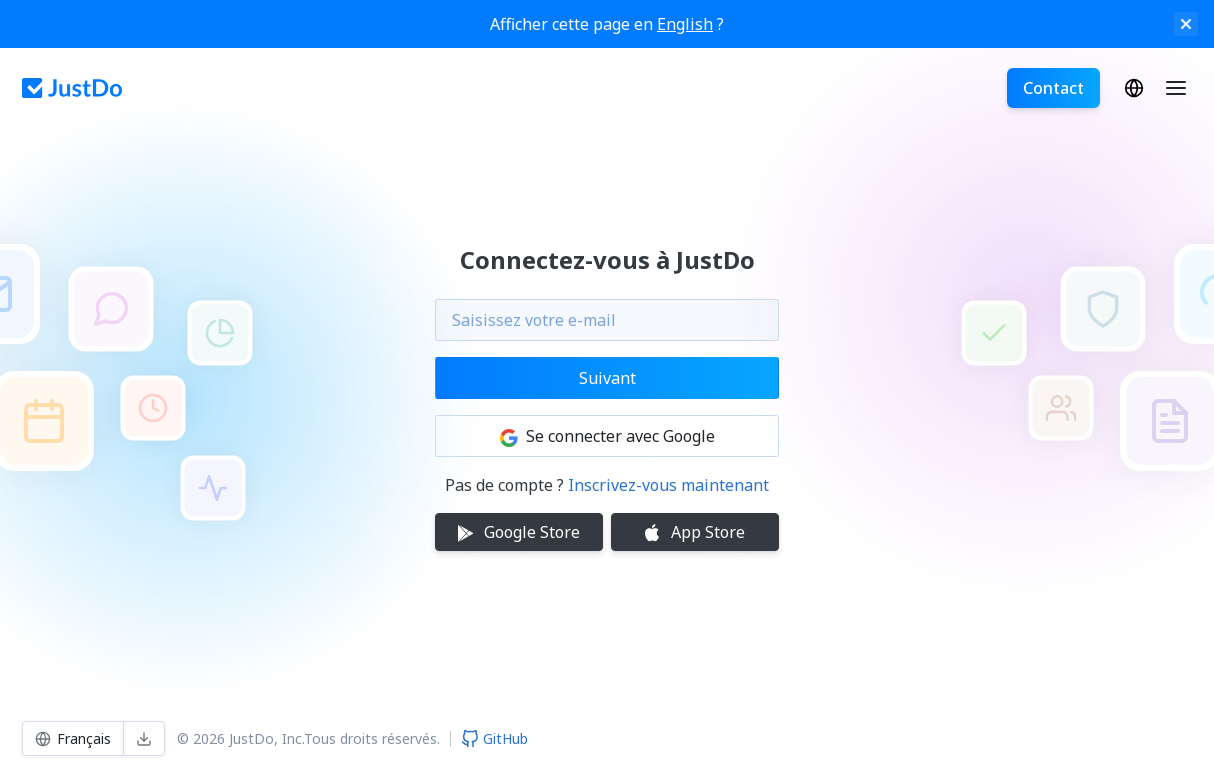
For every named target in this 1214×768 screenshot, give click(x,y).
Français (1134, 88)
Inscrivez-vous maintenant (668, 485)
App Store (695, 532)
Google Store (519, 532)
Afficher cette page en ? (607, 24)
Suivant (607, 378)
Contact (1053, 88)
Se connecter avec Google (607, 436)
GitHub (494, 738)
